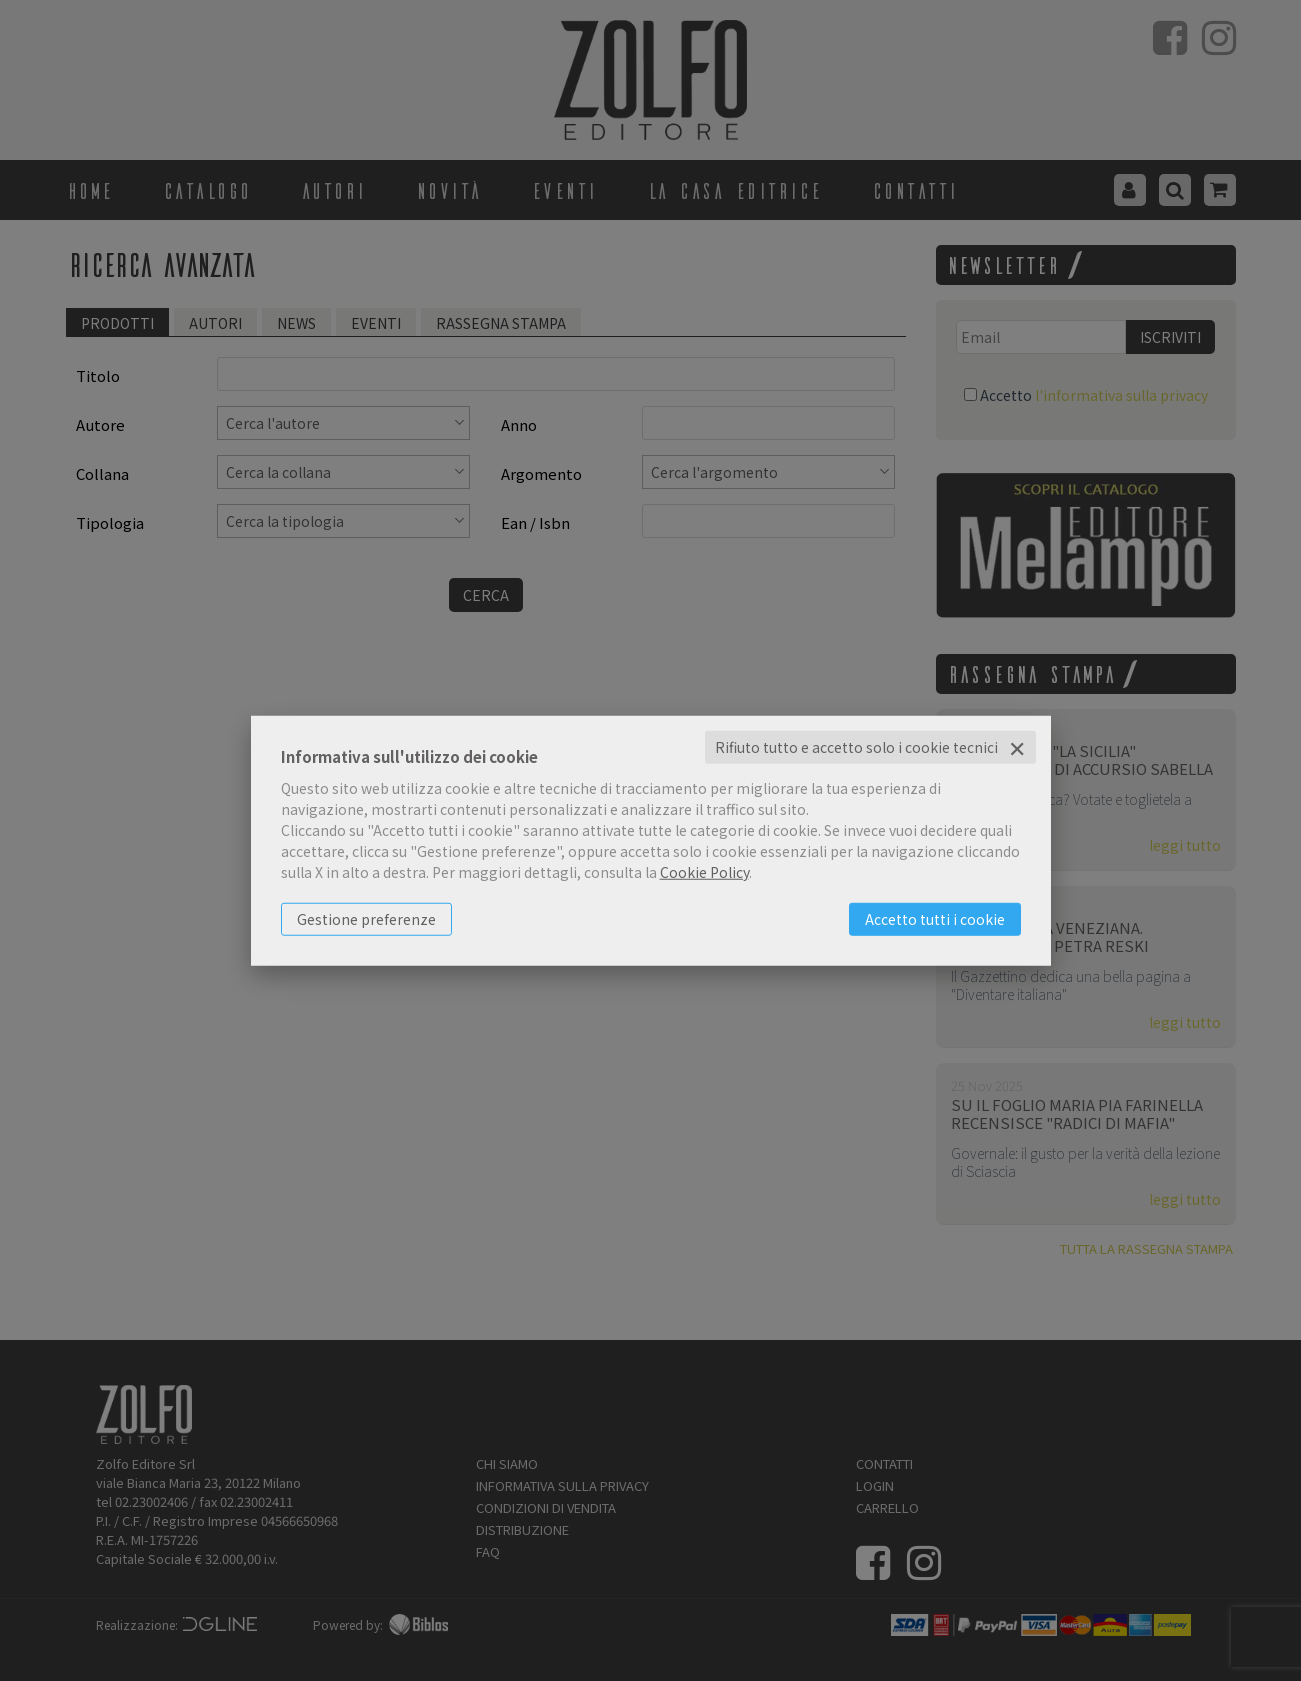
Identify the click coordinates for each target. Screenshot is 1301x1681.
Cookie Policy (704, 872)
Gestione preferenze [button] (366, 919)
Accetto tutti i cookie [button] (935, 919)
